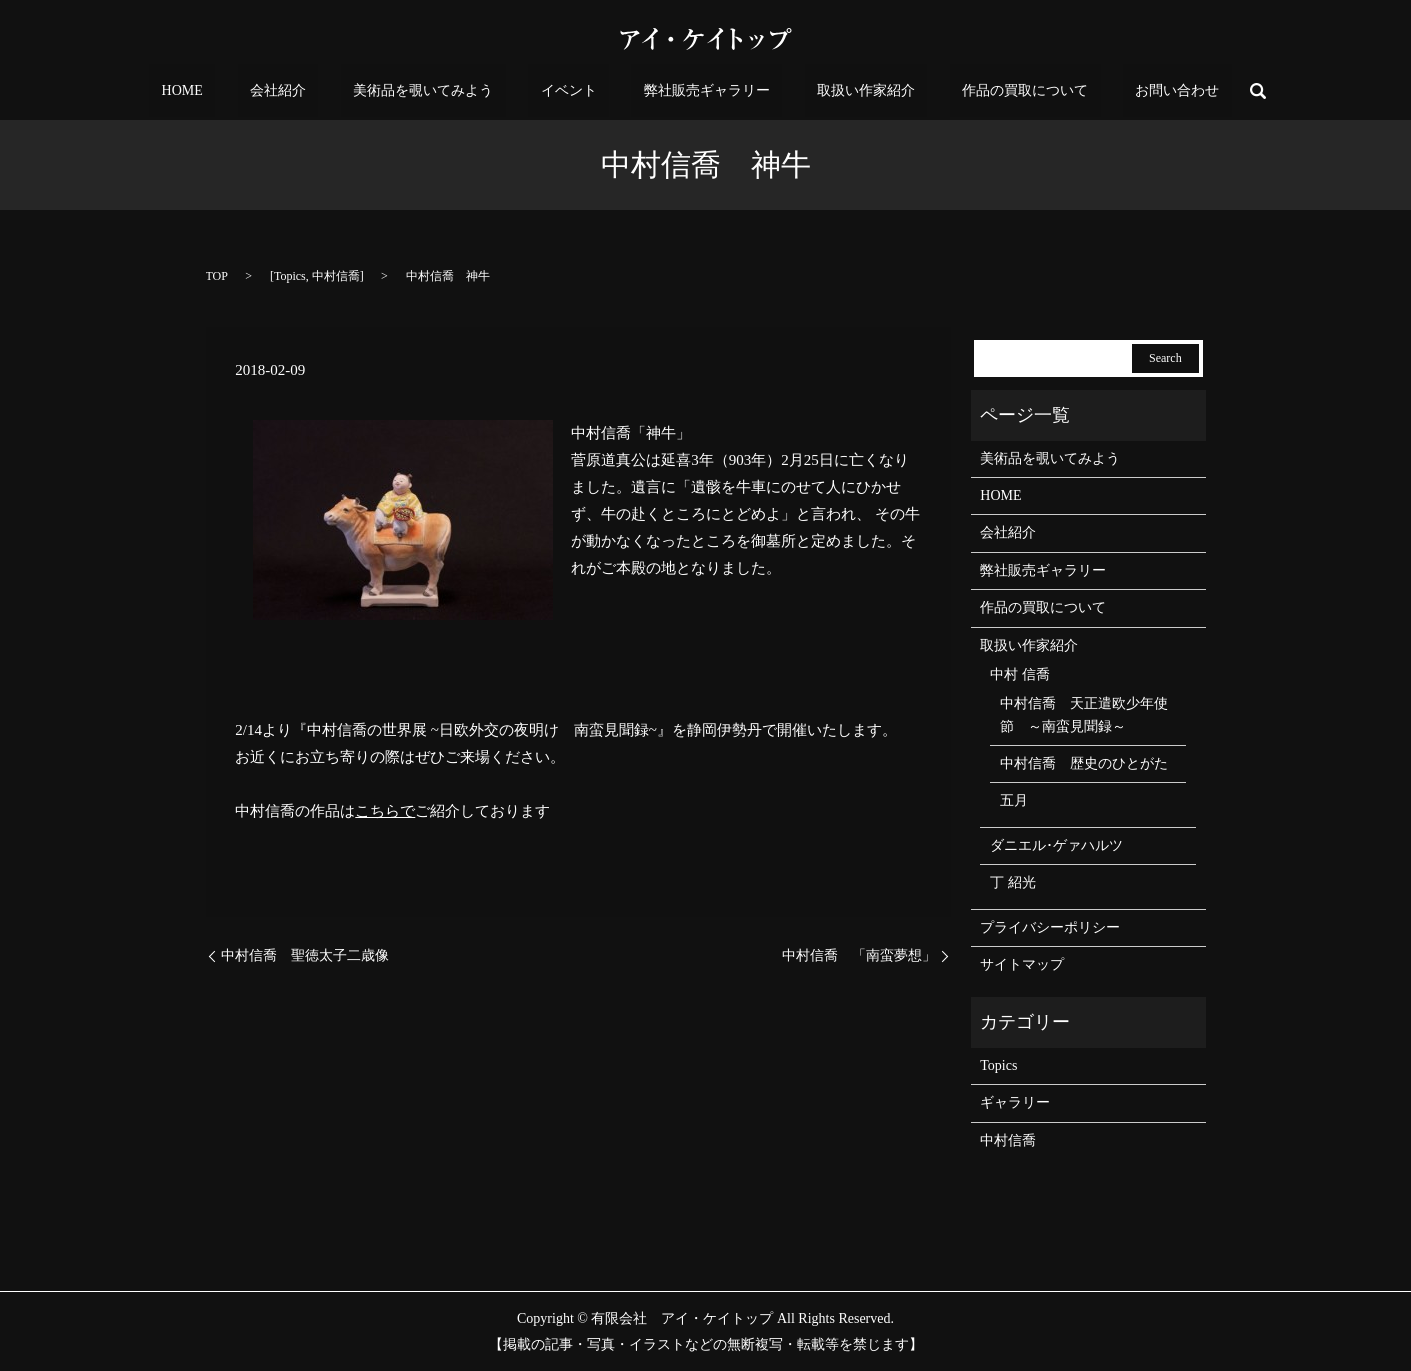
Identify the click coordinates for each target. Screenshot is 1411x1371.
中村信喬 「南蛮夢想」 (859, 955)
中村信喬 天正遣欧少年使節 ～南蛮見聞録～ (1084, 714)
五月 (1014, 800)
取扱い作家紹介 (829, 91)
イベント (581, 91)
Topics (290, 276)
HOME (269, 91)
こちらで (385, 811)
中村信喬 (336, 276)
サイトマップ (1022, 964)
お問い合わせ (1090, 91)
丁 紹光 (1013, 882)
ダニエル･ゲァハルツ (1056, 845)
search (1159, 91)
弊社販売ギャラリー (694, 91)
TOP (217, 276)
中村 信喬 (1020, 674)
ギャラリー (1015, 1102)
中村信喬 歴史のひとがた (1084, 763)
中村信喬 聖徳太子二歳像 (305, 955)
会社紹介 (340, 91)
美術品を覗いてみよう (461, 91)
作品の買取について (963, 91)
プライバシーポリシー (1050, 927)
